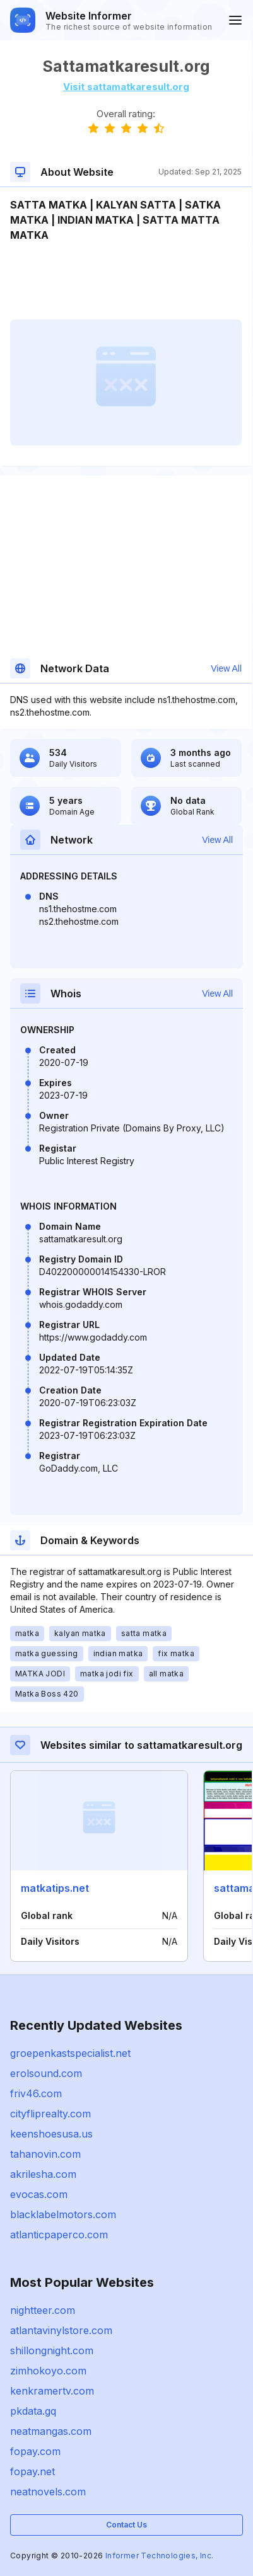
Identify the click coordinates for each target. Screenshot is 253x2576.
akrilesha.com (43, 2174)
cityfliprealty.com (50, 2113)
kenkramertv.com (52, 2390)
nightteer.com (42, 2310)
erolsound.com (46, 2073)
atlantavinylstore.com (61, 2330)
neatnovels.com (48, 2491)
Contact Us (126, 2524)
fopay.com (35, 2451)
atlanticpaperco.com (59, 2234)
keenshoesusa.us (51, 2133)
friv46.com (36, 2093)
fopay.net (32, 2471)
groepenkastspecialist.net (70, 2053)
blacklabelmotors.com (63, 2214)
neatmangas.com (50, 2431)
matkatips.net (55, 1888)
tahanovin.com (45, 2154)
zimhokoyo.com (48, 2370)
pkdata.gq (33, 2411)
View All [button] (226, 668)
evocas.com (39, 2194)
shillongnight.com (51, 2350)
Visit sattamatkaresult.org (126, 87)
